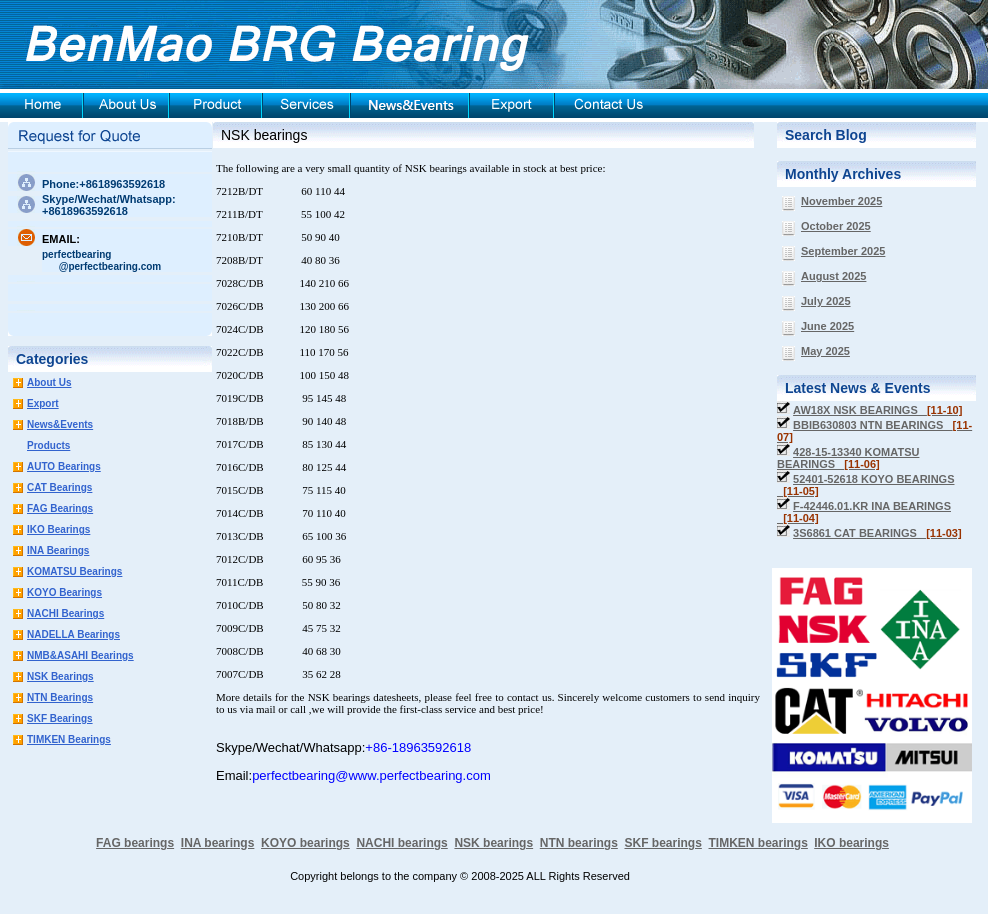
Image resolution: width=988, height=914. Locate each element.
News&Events (60, 424)
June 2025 (827, 326)
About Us (49, 382)
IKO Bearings (58, 529)
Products (48, 445)
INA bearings (218, 843)
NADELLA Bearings (73, 634)
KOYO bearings (305, 843)
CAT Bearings (59, 487)
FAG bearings (135, 843)
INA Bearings (58, 550)
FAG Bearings (60, 508)
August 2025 (833, 276)
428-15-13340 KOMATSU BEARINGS (848, 458)
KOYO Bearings (64, 592)
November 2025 (841, 201)
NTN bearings (579, 843)
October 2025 (836, 226)
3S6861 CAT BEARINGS (877, 533)
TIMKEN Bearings (69, 739)
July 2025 (826, 301)
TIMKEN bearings (758, 843)
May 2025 (825, 351)
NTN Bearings (60, 697)
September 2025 (843, 251)
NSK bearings (264, 135)
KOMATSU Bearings (74, 571)
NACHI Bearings (65, 613)
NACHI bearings (401, 843)
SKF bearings (662, 843)
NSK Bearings (60, 676)
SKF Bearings (60, 718)
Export (43, 403)
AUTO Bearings (64, 466)
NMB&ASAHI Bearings (80, 655)
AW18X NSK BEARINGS (877, 410)
